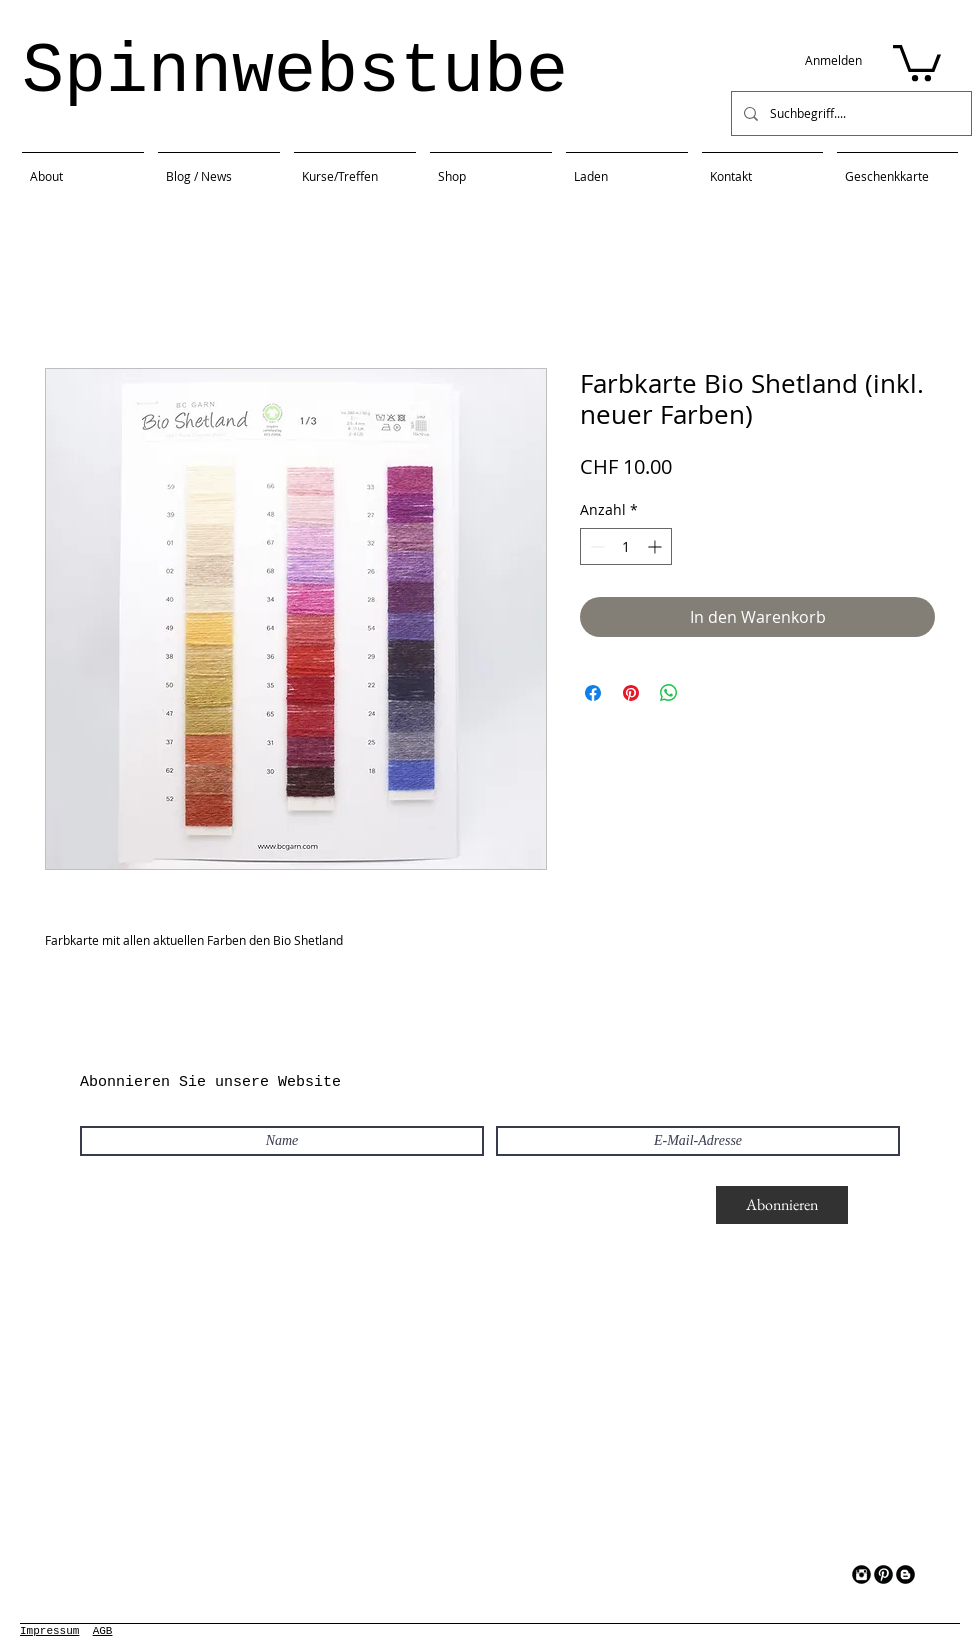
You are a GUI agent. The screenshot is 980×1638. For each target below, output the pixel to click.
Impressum (49, 1631)
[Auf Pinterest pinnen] (631, 693)
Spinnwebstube (295, 72)
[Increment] (656, 546)
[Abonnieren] (782, 1205)
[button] (917, 61)
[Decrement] (595, 546)
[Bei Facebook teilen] (593, 693)
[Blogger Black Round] (905, 1574)
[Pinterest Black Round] (883, 1574)
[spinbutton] (626, 546)
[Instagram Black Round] (861, 1574)
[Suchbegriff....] (849, 113)
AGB (103, 1631)
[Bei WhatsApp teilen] (669, 693)
